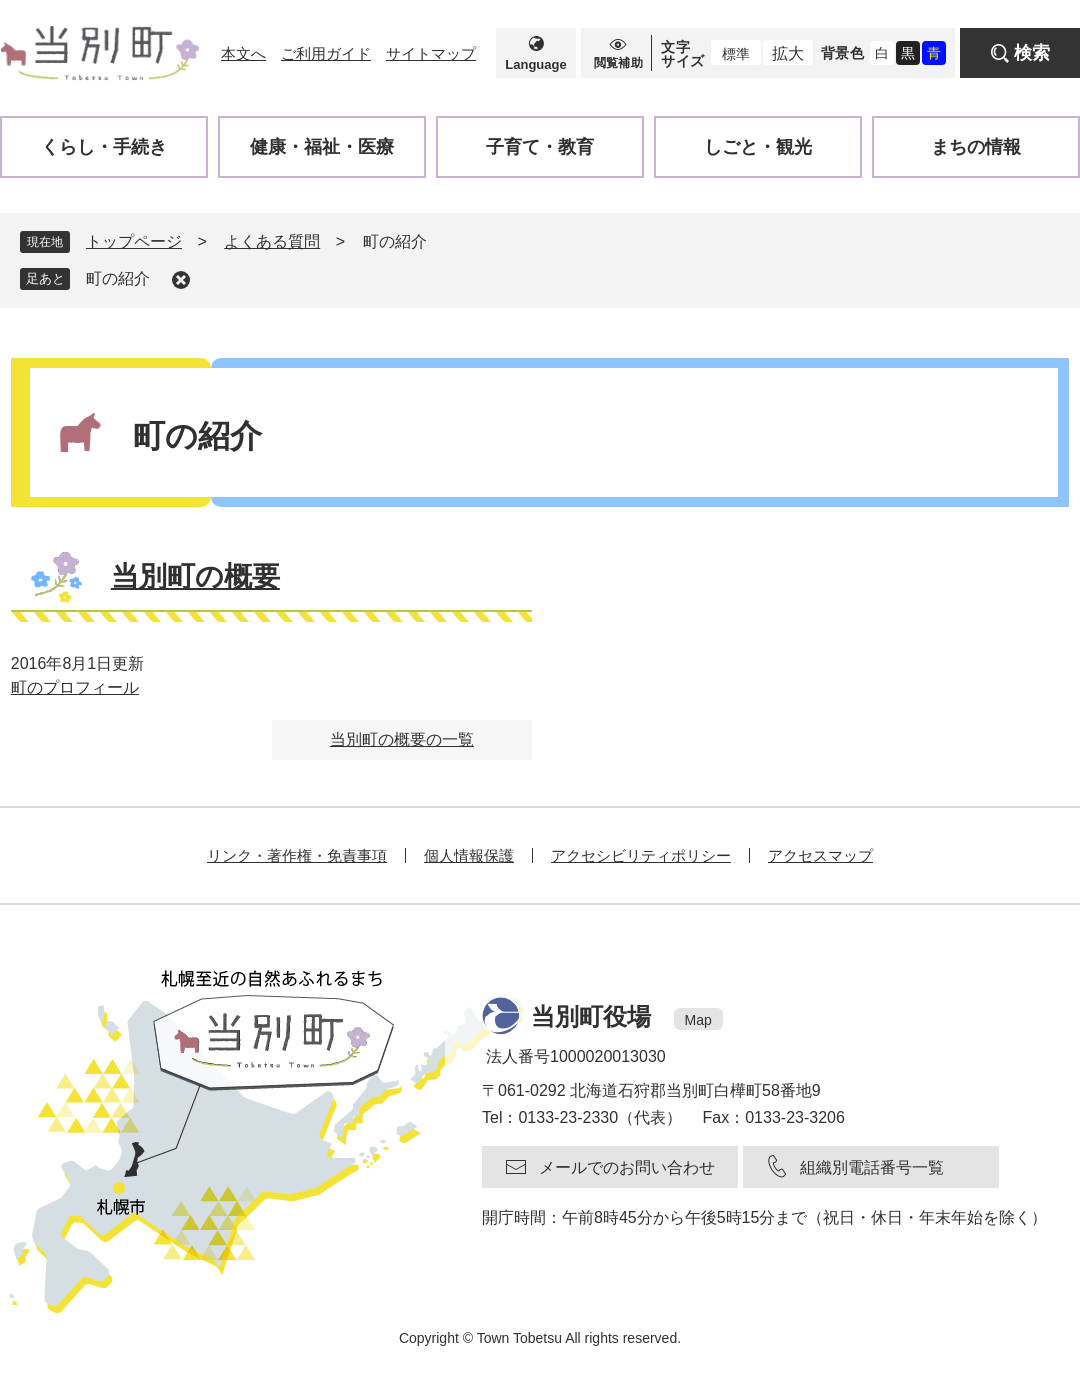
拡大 (788, 53)
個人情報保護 (469, 855)
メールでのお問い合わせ (627, 1167)
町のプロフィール (75, 687)
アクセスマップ (820, 855)
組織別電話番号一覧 (872, 1167)
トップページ (134, 241)
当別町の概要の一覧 (402, 739)
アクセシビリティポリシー (641, 855)
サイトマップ (431, 53)
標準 (736, 54)
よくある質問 (272, 241)
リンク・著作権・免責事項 (297, 855)
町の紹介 (118, 278)
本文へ (243, 53)
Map (698, 1020)
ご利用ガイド (326, 53)
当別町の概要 (195, 576)
